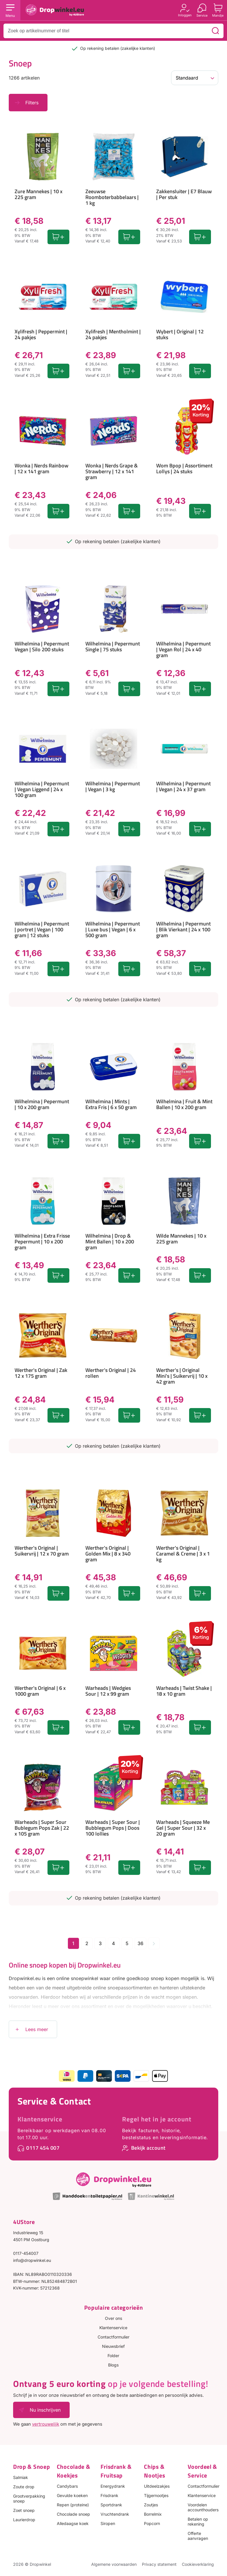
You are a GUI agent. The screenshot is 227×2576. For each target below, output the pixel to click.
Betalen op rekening (198, 2521)
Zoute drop (23, 2486)
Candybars (67, 2486)
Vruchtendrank (115, 2514)
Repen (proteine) (73, 2504)
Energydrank (113, 2486)
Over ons (113, 2318)
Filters (31, 102)
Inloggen (185, 15)
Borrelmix (153, 2514)
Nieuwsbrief (113, 2346)
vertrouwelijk (45, 2424)
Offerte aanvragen (198, 2536)
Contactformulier (113, 2336)
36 (140, 1943)
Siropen (108, 2523)
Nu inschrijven (45, 2410)
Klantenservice (39, 2119)
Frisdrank (109, 2495)
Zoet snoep (24, 2510)
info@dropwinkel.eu (32, 2260)
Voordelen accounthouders (203, 2507)
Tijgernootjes (156, 2495)
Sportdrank (111, 2504)
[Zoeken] (215, 31)
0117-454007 (25, 2253)
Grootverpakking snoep (29, 2498)
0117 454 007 (42, 2148)
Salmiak (20, 2477)
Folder (113, 2355)
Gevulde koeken (72, 2495)
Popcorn (152, 2523)
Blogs (113, 2364)
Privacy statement (159, 2564)
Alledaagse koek (73, 2523)
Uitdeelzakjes (157, 2486)
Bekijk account (148, 2148)
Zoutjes (151, 2504)
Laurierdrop (24, 2519)
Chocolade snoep (73, 2514)
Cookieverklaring (198, 2564)
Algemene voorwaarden (114, 2564)
